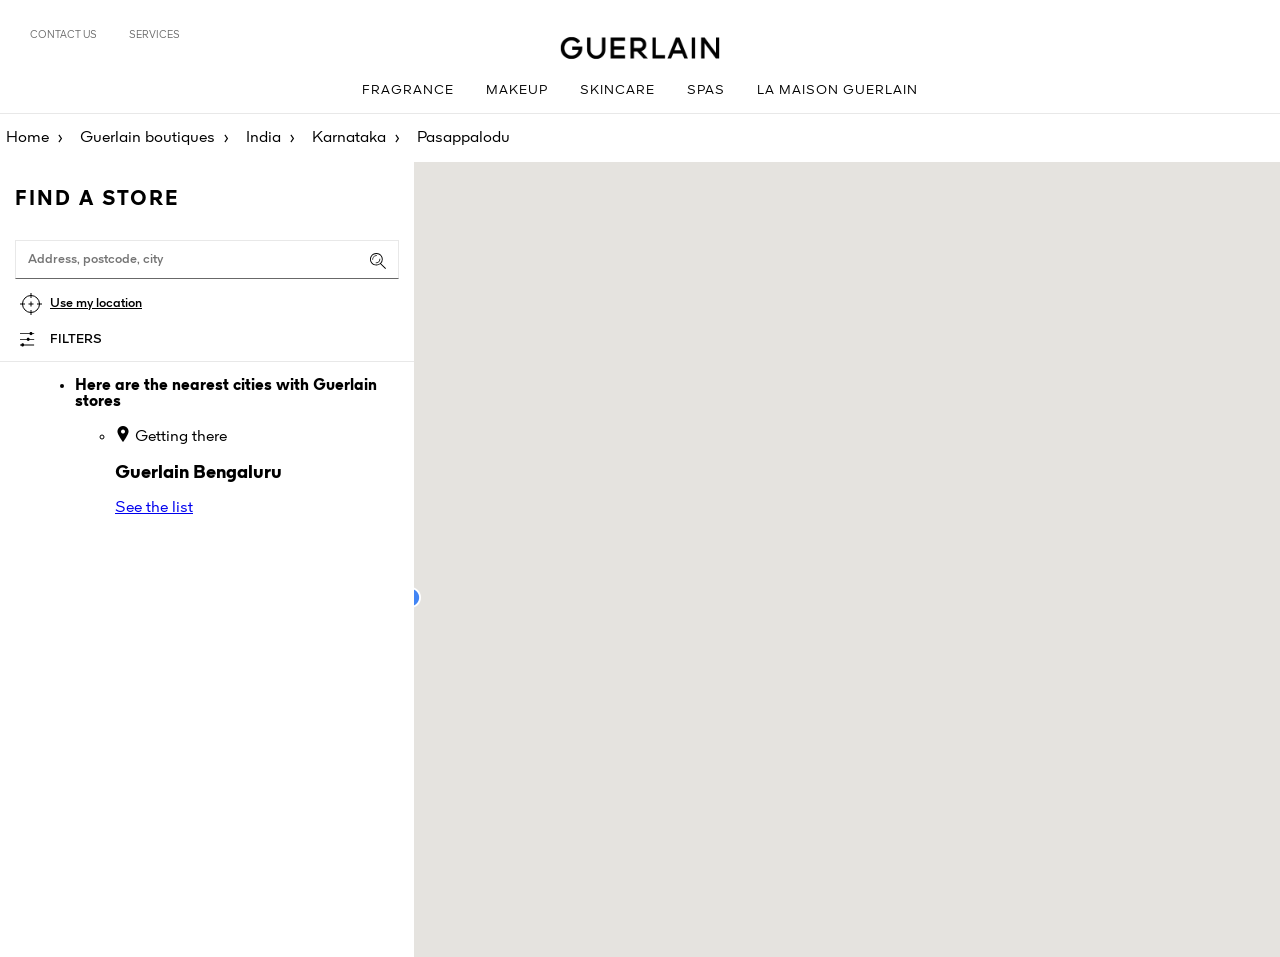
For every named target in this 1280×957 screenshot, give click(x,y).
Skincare (617, 90)
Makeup (517, 90)
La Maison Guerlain (837, 90)
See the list (154, 508)
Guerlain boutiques (147, 138)
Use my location (96, 303)
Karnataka (349, 138)
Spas (706, 90)
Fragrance (408, 90)
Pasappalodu (463, 138)
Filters (76, 339)
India (263, 138)
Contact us (63, 35)
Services (154, 35)
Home (27, 138)
